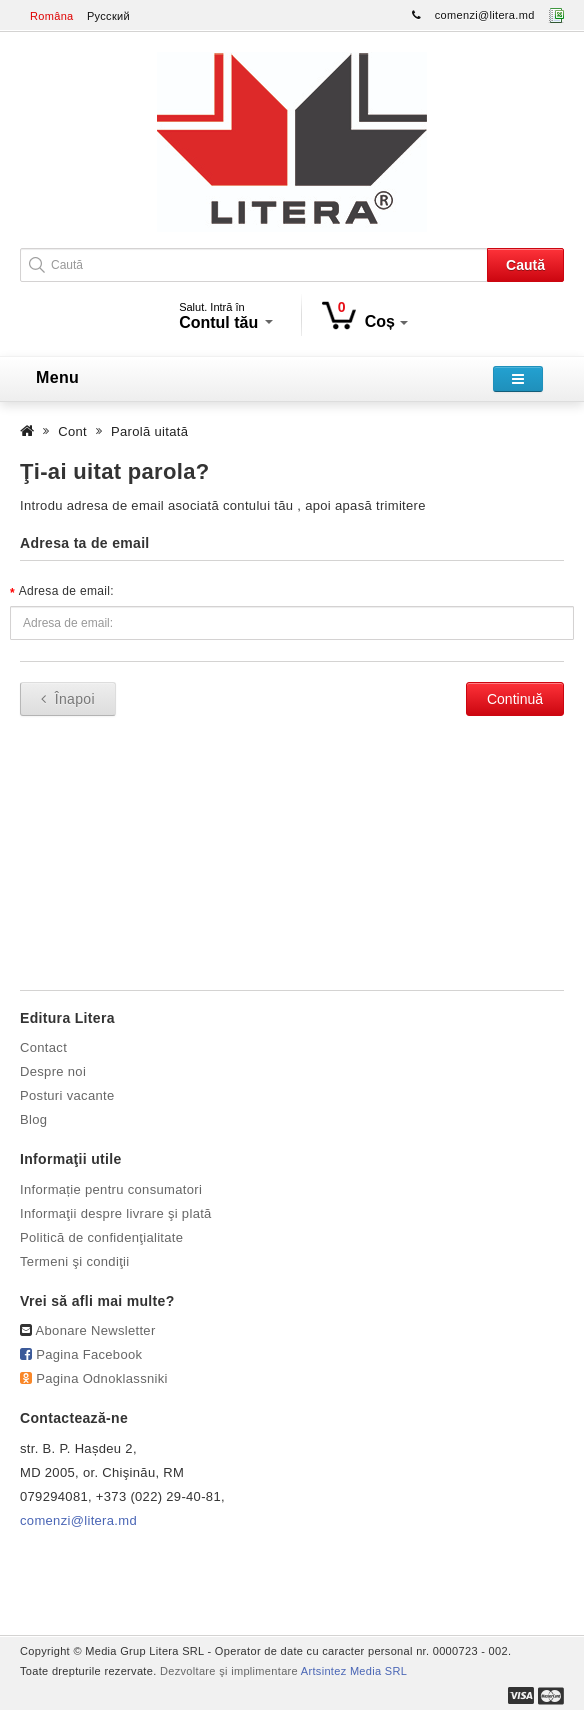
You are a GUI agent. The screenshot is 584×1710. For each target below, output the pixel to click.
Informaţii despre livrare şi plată (116, 1213)
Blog (33, 1119)
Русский (108, 16)
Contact (43, 1047)
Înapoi (68, 699)
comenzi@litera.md (485, 15)
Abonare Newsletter (96, 1330)
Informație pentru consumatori (111, 1189)
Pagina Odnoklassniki (102, 1378)
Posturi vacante (67, 1095)
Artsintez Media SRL (354, 1671)
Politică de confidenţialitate (101, 1237)
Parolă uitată (149, 431)
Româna (52, 16)
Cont (72, 431)
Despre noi (53, 1071)
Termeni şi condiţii (75, 1261)
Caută (525, 265)
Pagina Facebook (89, 1354)
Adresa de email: (66, 591)
